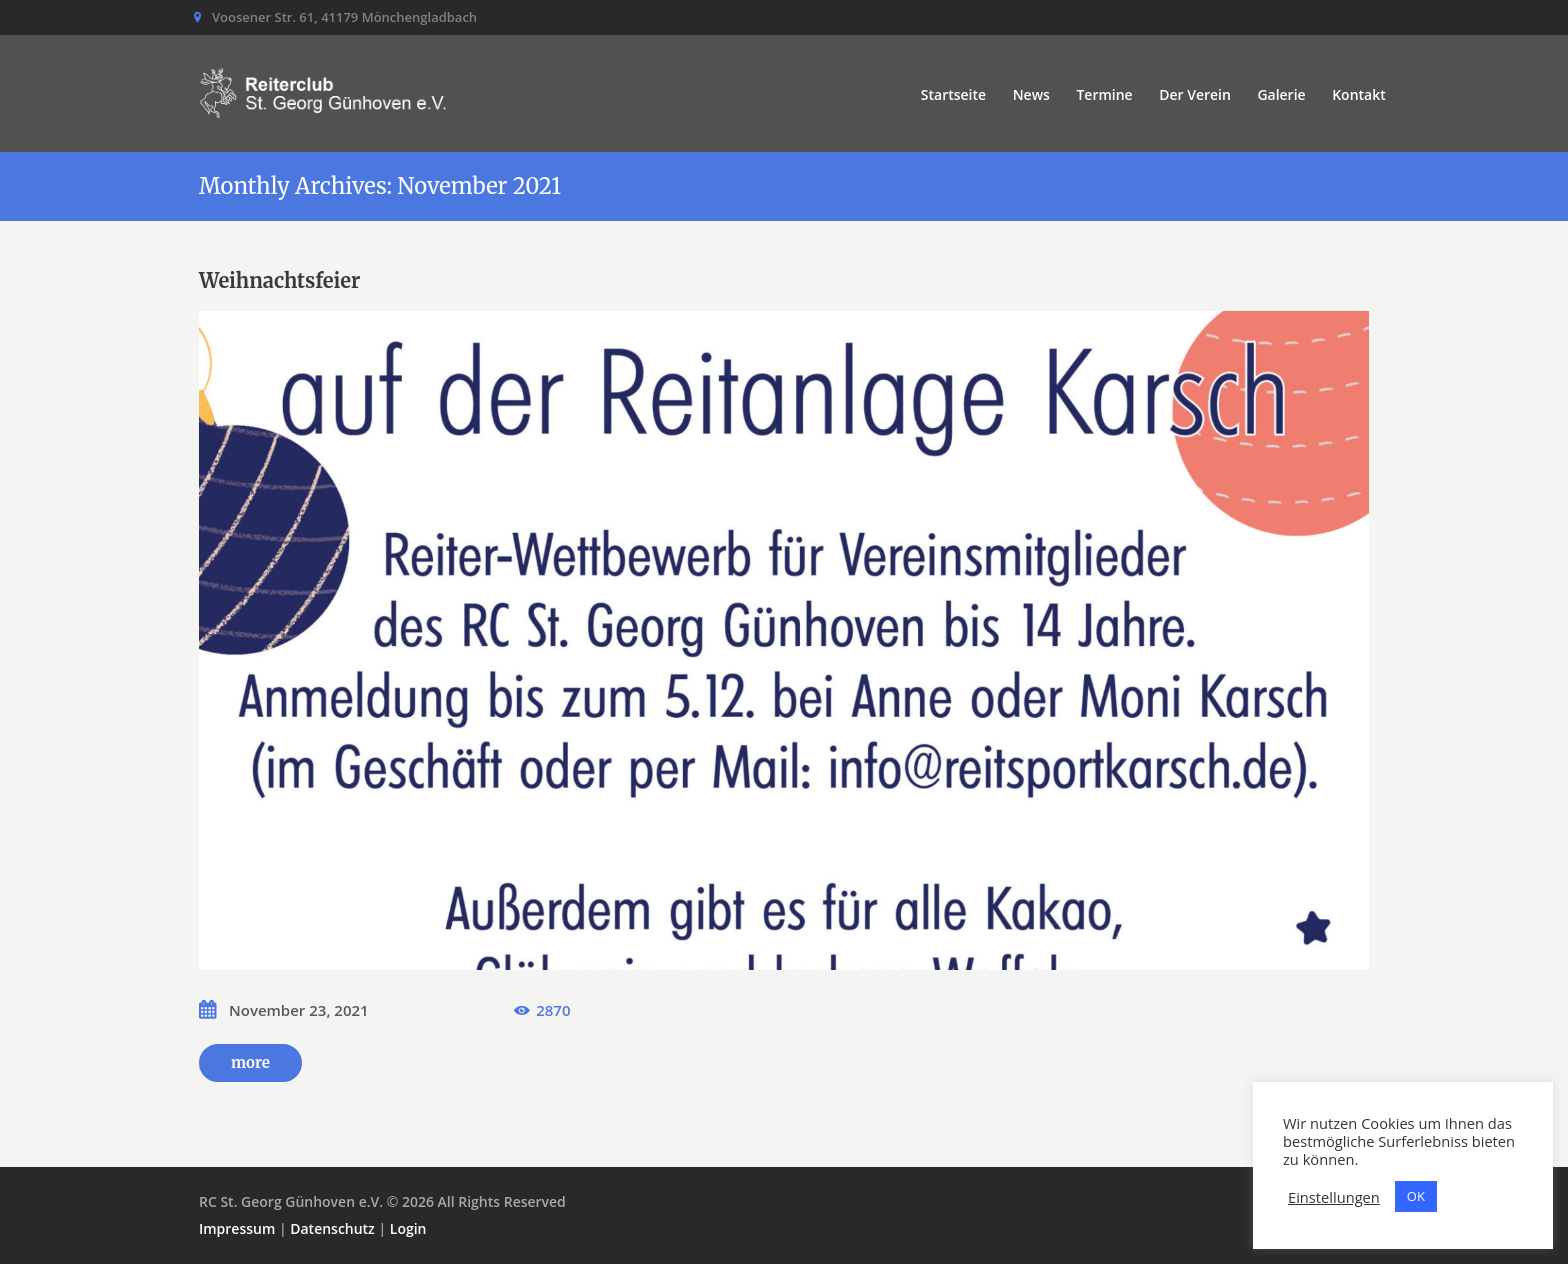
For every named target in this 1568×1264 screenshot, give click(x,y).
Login (408, 1228)
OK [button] (1416, 1196)
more (250, 1062)
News (1031, 94)
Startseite (953, 94)
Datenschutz (332, 1228)
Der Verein (1195, 94)
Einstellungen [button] (1334, 1197)
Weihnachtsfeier (279, 280)
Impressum (237, 1228)
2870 (553, 1010)
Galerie (1281, 94)
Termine (1104, 94)
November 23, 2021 (299, 1010)
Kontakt (1359, 94)
